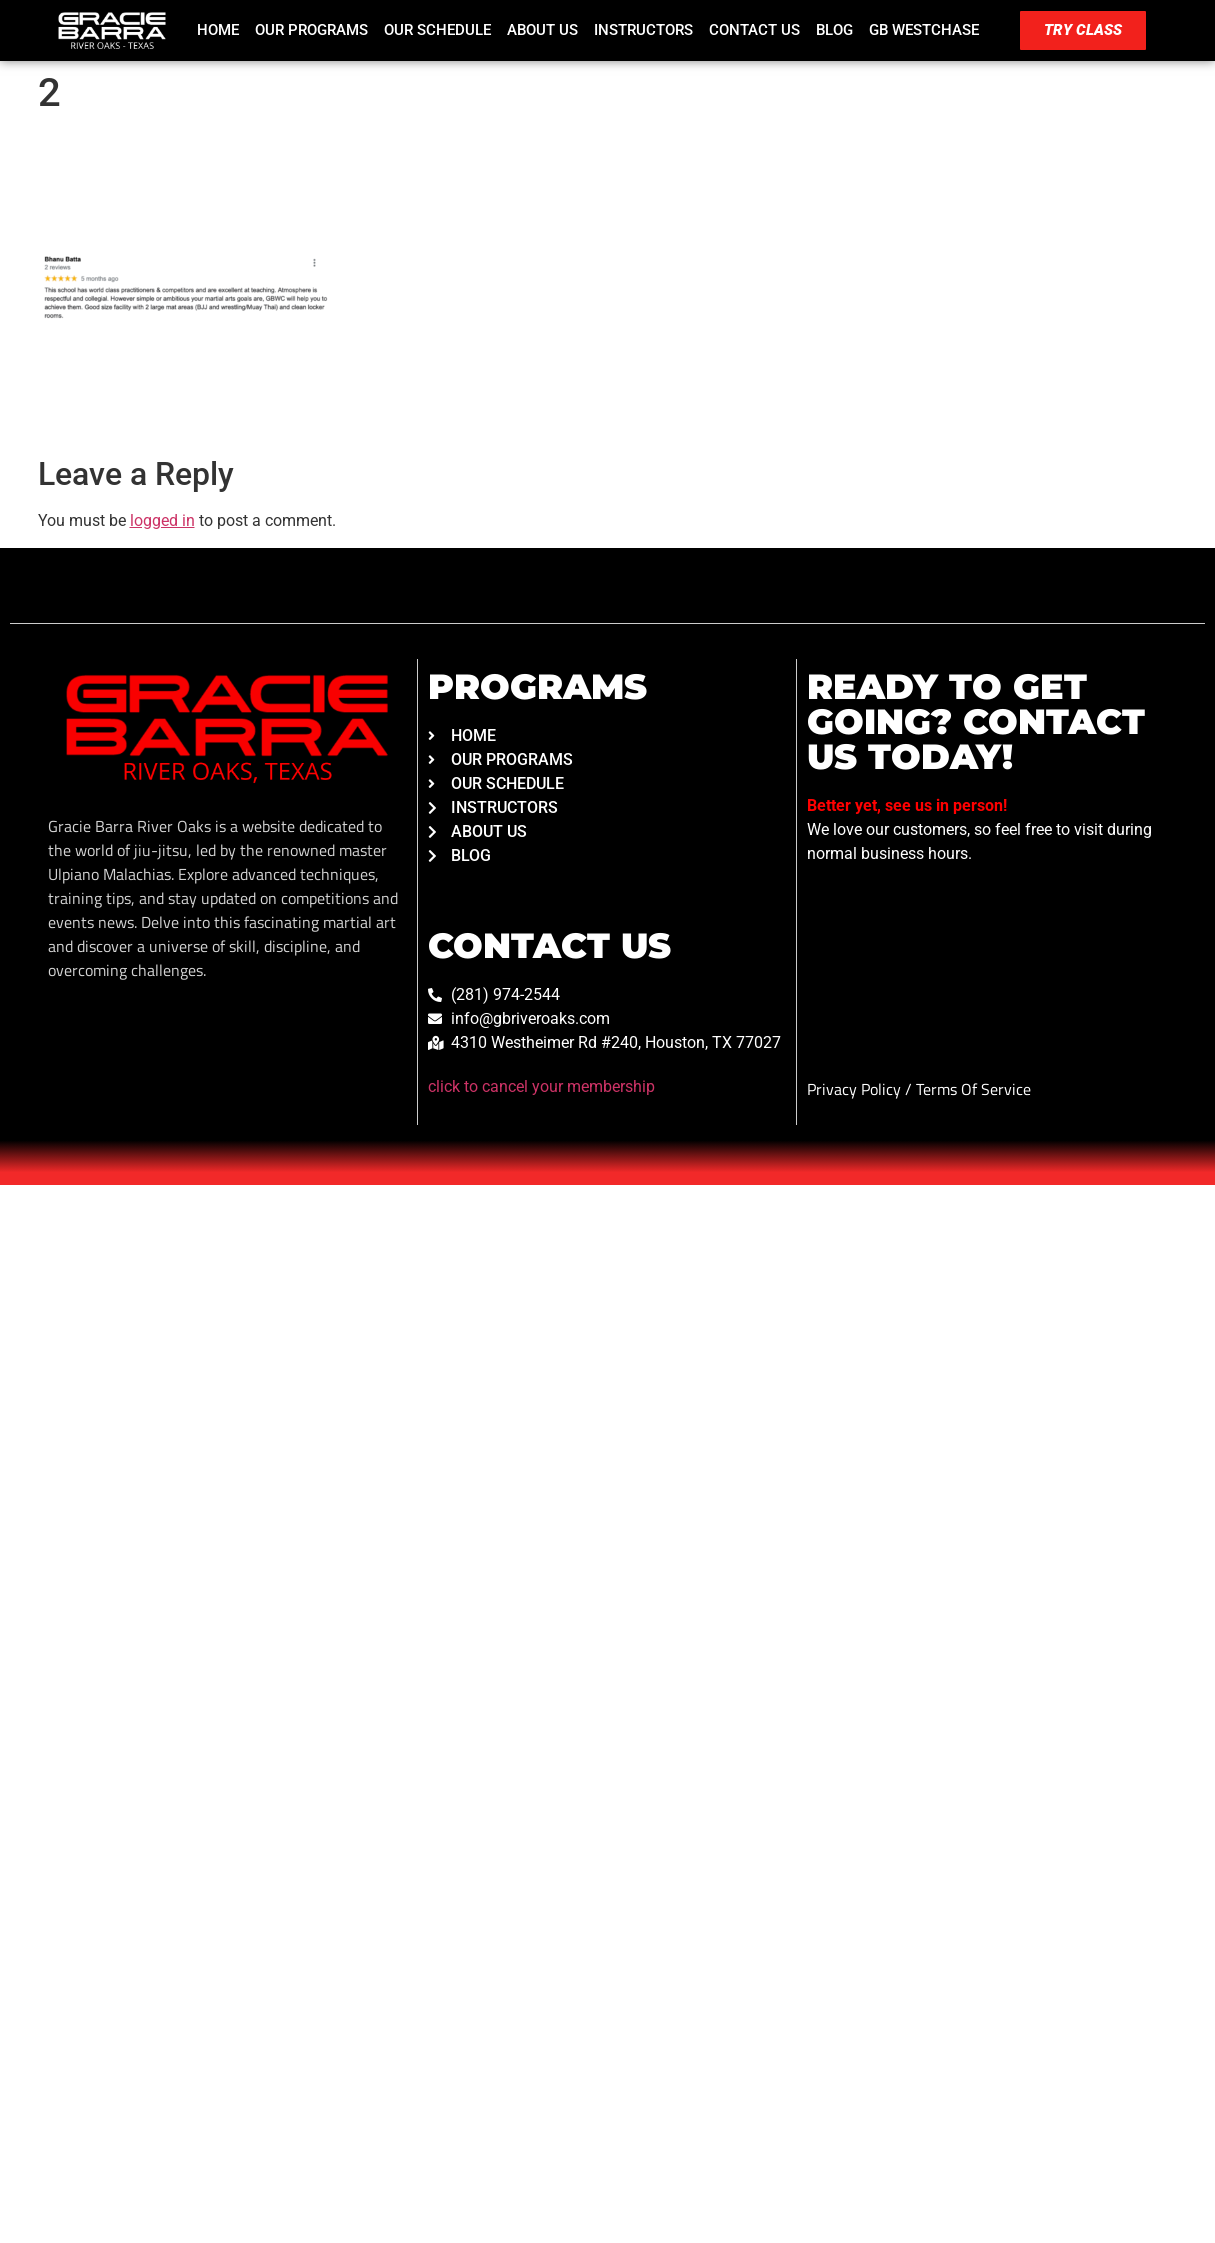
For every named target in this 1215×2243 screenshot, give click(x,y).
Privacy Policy (856, 1089)
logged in (162, 520)
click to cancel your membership (541, 1086)
